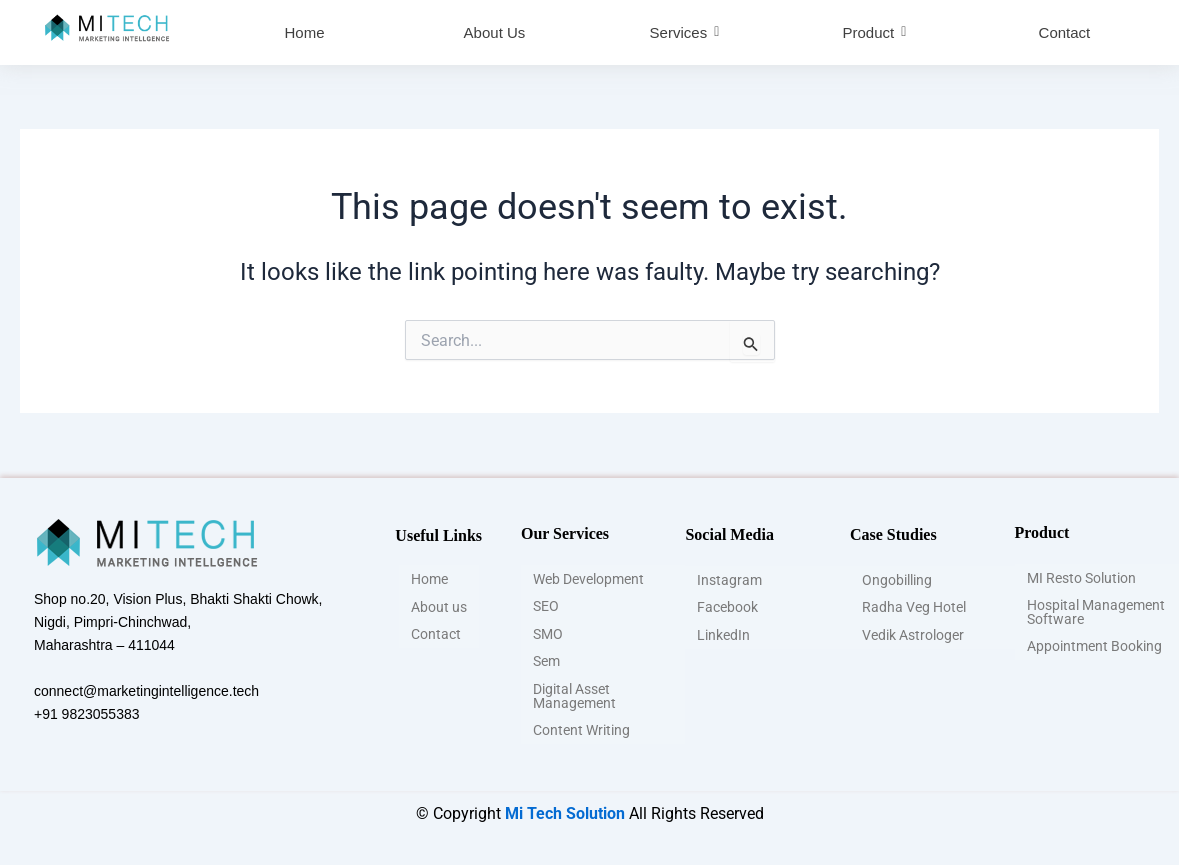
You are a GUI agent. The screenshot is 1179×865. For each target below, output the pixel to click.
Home (429, 581)
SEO (546, 608)
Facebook (727, 607)
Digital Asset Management (574, 693)
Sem (546, 660)
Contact (436, 633)
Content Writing (581, 726)
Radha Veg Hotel (914, 607)
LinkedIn (723, 633)
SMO (548, 634)
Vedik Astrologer (913, 633)
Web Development (588, 582)
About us (439, 607)
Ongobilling (897, 581)
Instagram (729, 581)
